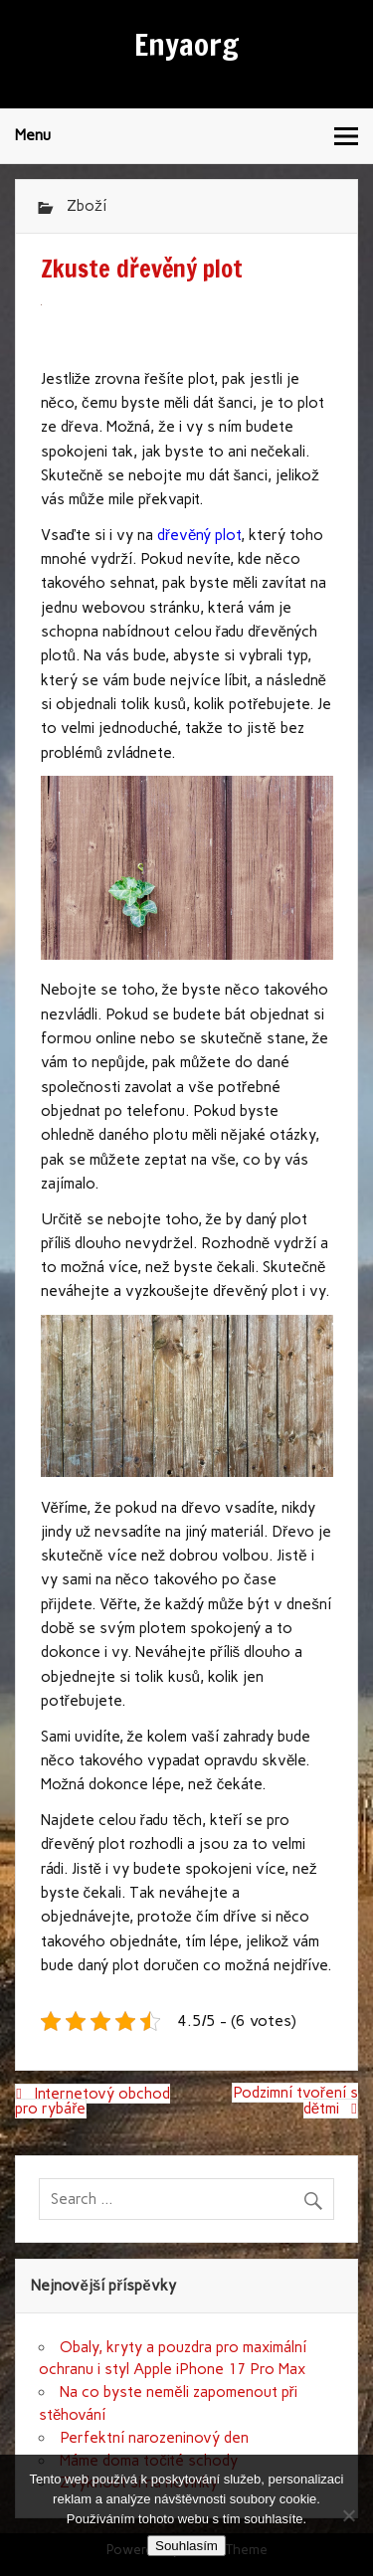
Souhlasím (186, 2545)
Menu (33, 135)
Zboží (86, 206)
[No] (348, 2515)
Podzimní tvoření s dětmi (295, 2100)
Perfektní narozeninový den (154, 2438)
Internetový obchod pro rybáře (92, 2101)
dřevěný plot (199, 535)
